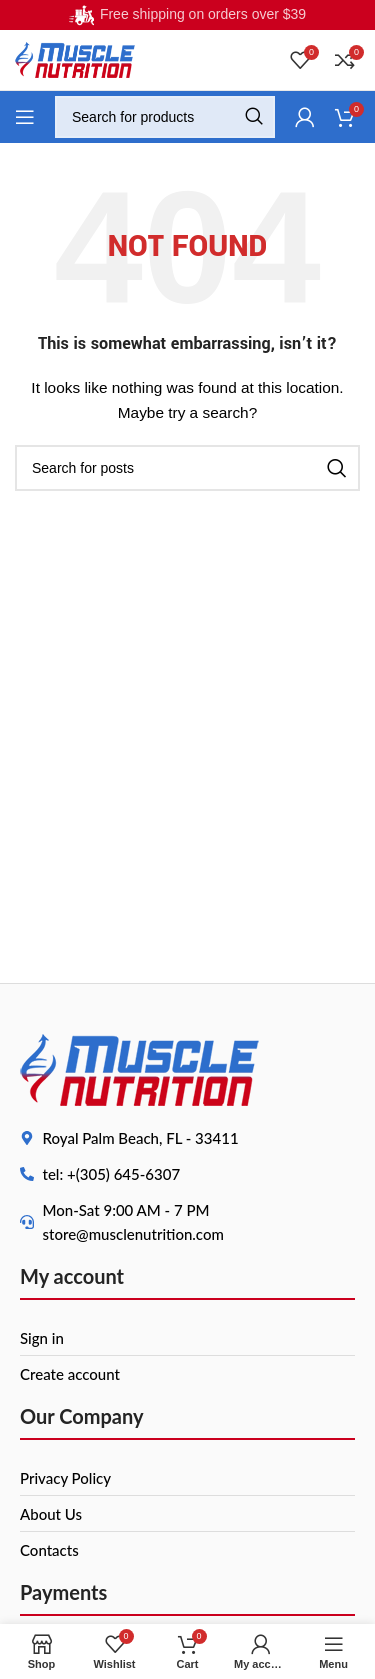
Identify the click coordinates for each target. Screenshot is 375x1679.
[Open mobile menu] (25, 117)
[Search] (165, 117)
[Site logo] (75, 59)
